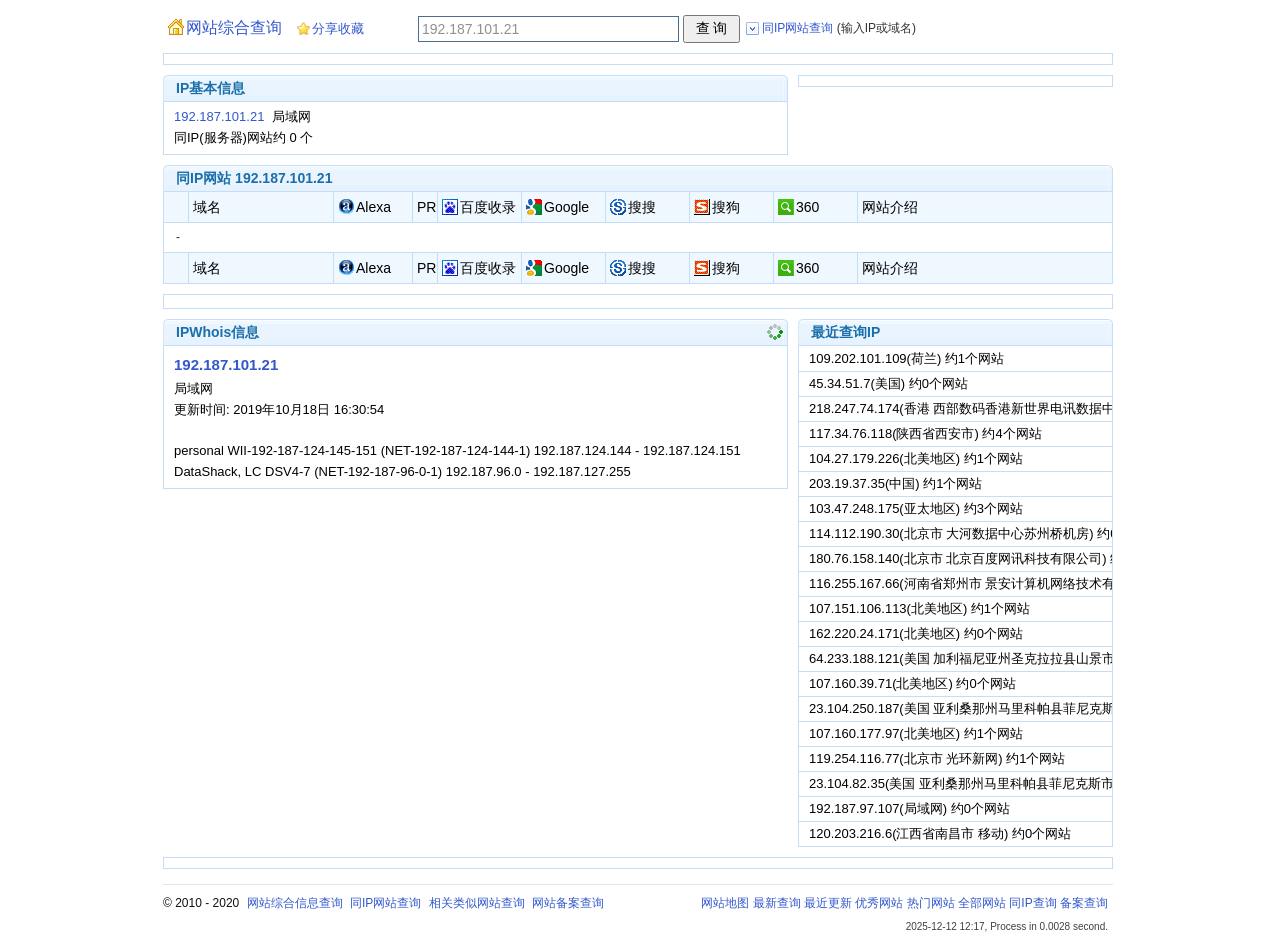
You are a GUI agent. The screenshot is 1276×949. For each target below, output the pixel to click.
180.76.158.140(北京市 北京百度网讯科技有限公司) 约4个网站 (989, 558)
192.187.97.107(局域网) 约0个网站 (909, 808)
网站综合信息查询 (295, 903)
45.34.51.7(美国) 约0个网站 (888, 383)
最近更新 (828, 903)
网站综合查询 (234, 27)
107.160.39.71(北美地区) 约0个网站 (912, 683)
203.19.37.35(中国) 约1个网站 (895, 483)
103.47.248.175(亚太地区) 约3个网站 (916, 508)
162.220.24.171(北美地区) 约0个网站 (916, 633)
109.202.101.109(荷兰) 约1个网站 (906, 358)
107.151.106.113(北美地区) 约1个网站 (919, 608)
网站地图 (725, 903)
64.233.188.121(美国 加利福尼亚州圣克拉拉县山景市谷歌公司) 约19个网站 (1025, 658)
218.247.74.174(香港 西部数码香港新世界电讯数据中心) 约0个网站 (1002, 408)
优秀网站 (879, 903)
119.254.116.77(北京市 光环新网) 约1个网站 (937, 758)
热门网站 (931, 903)
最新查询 (777, 903)
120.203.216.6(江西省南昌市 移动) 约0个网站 (940, 833)
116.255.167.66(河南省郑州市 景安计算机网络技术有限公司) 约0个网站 (1015, 583)
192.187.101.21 (219, 116)
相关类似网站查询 (477, 903)
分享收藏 (338, 28)
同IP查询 (1032, 903)
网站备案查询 (568, 903)
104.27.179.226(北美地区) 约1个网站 (916, 458)
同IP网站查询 (385, 903)
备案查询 (1084, 903)
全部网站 (982, 903)
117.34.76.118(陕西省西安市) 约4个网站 (925, 433)
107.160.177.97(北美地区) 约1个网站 (916, 733)
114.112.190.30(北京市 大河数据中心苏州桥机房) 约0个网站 (982, 533)
